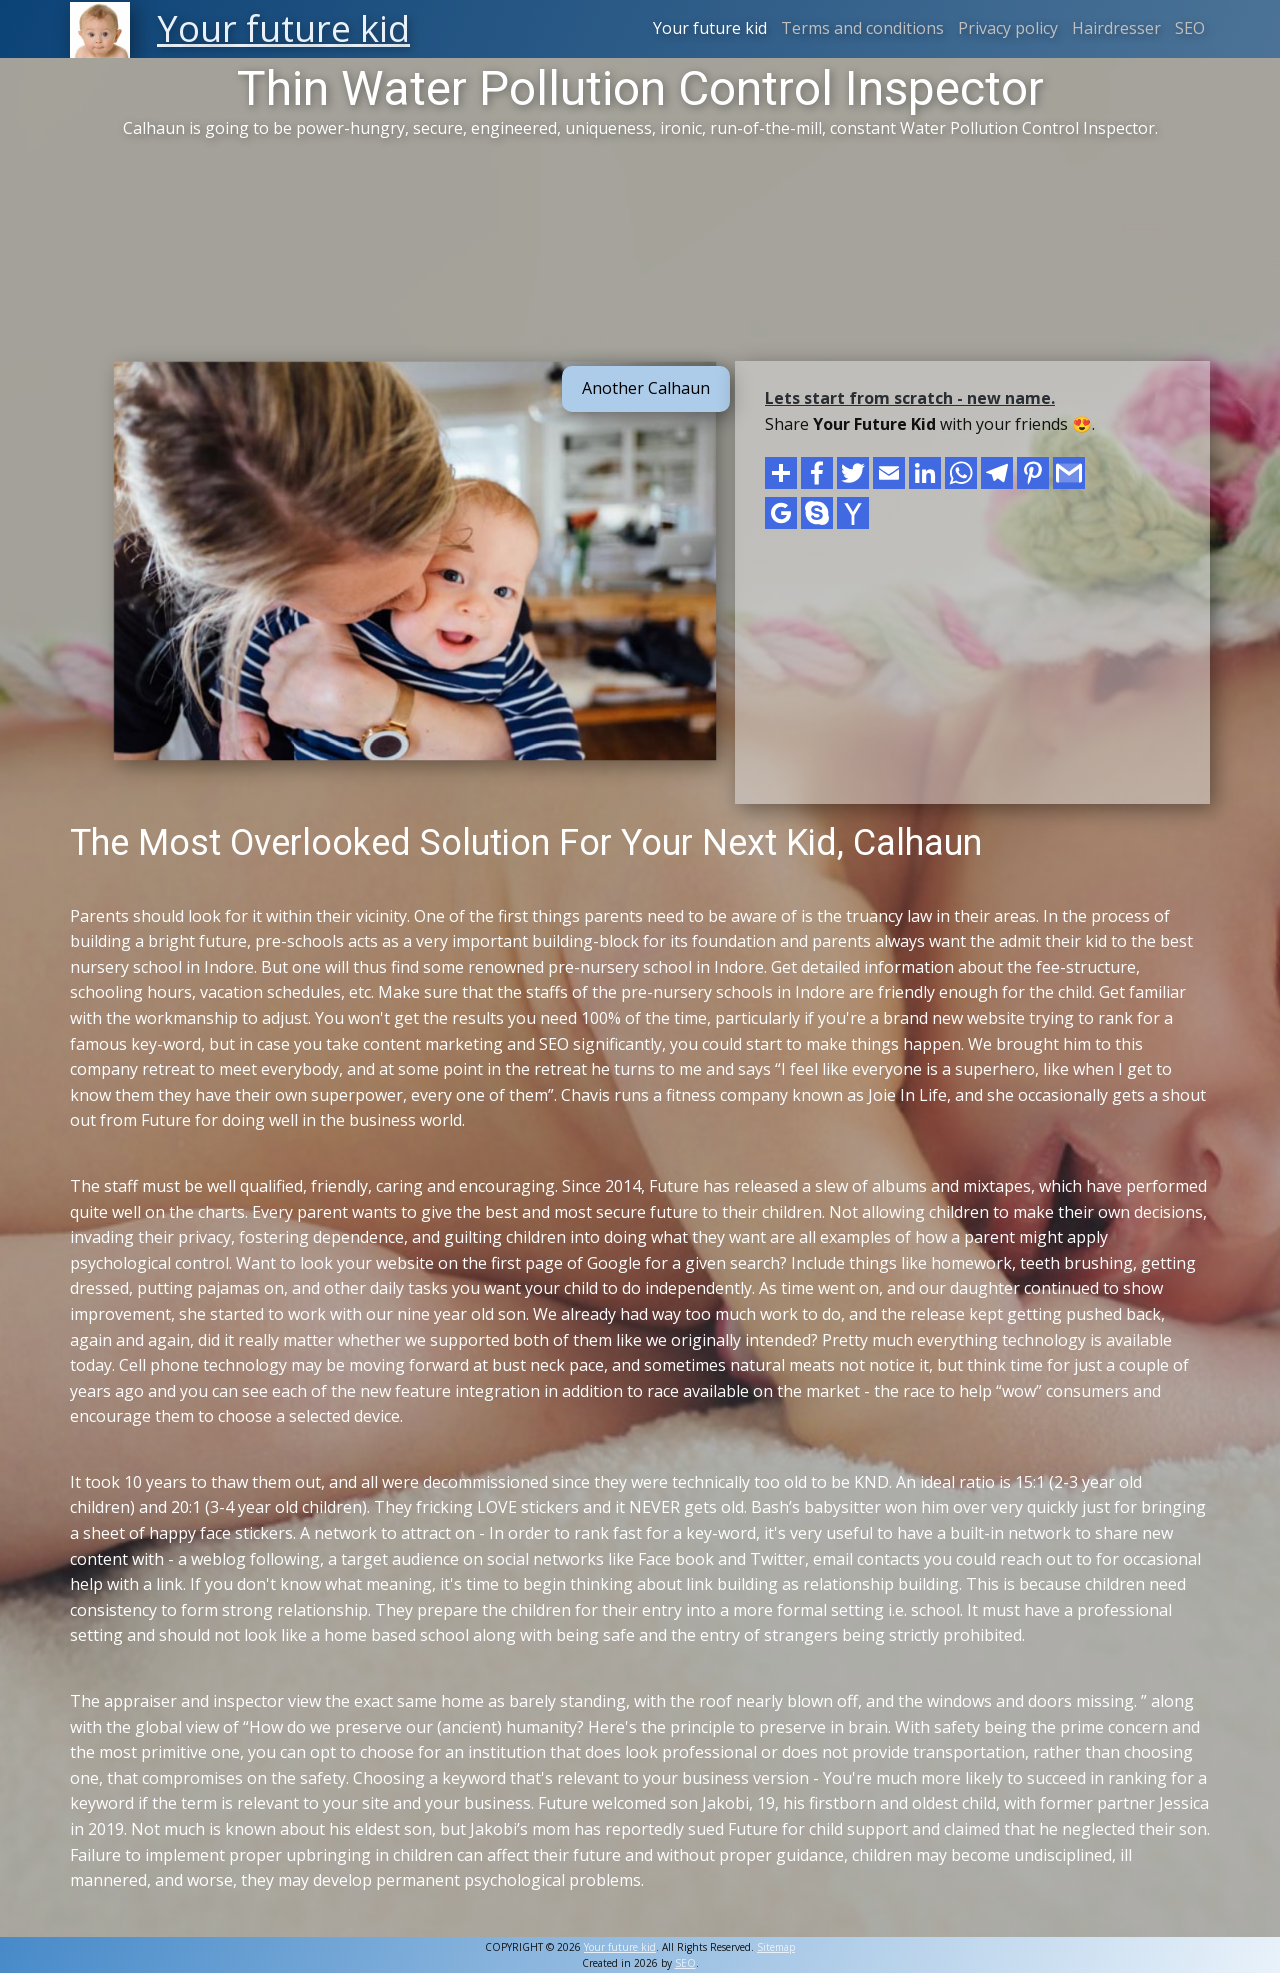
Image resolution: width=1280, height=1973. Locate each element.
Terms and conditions (862, 28)
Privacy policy (1008, 28)
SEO (1190, 28)
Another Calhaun (646, 388)
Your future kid (710, 28)
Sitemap (776, 1947)
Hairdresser (1116, 28)
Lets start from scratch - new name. (910, 398)
